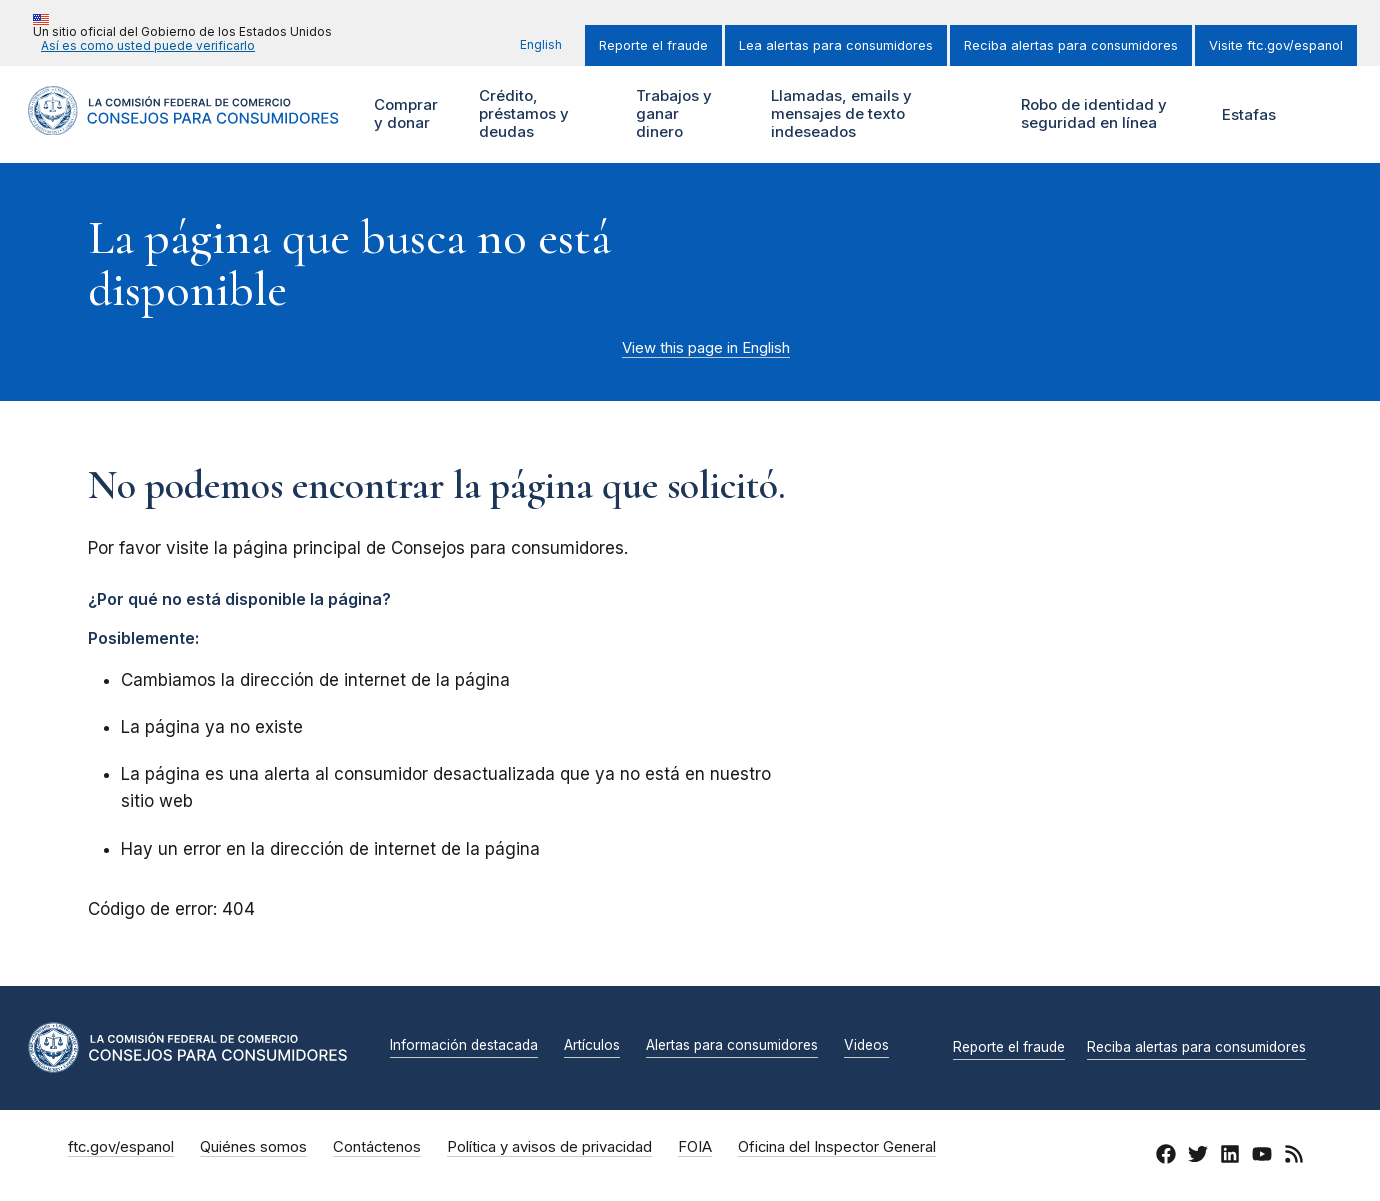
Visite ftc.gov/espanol (1276, 45)
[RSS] (1294, 1157)
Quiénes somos (253, 1147)
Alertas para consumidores (732, 1046)
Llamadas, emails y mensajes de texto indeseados (839, 114)
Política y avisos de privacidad (549, 1147)
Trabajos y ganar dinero (672, 114)
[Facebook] (1166, 1157)
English (541, 44)
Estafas (1249, 114)
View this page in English (706, 348)
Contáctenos (377, 1147)
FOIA (695, 1147)
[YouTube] (1262, 1157)
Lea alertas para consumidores (836, 45)
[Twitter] (1198, 1157)
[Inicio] (183, 123)
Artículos (592, 1046)
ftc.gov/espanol (121, 1147)
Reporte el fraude (653, 45)
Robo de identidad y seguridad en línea (1102, 114)
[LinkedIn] (1230, 1157)
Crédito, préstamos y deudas (521, 114)
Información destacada (464, 1046)
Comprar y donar (413, 114)
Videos (866, 1046)
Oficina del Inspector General (837, 1147)
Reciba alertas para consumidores (1071, 45)
